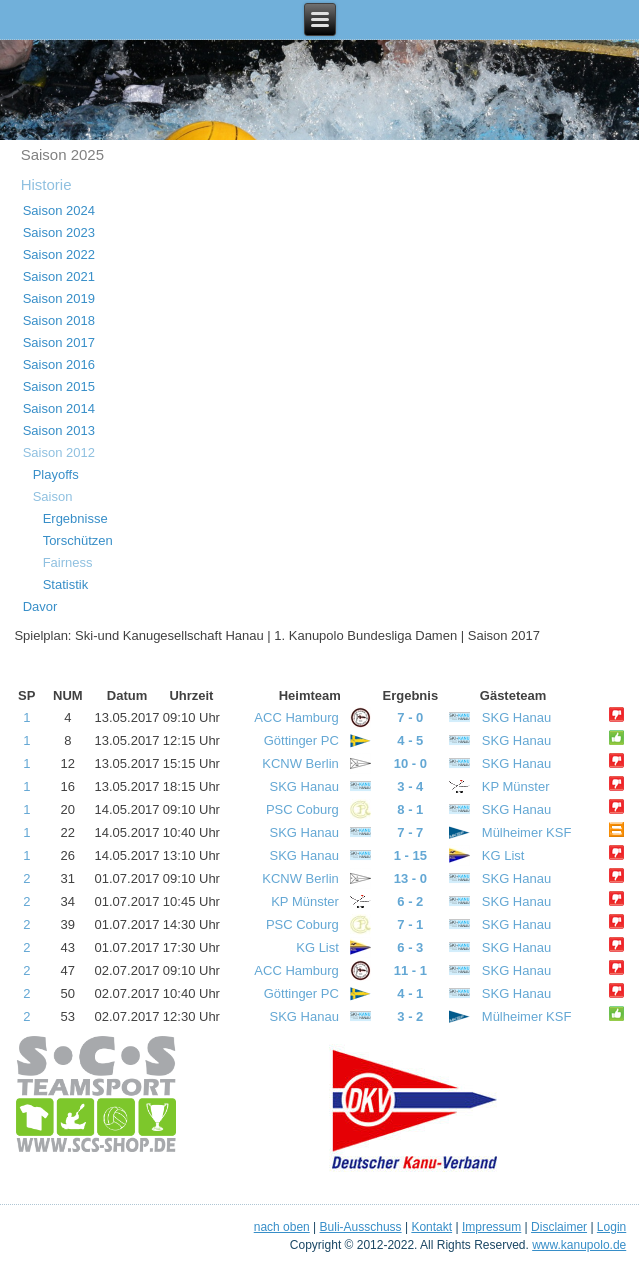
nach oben (282, 1227)
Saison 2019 (59, 298)
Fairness (68, 562)
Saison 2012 (59, 452)
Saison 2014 (59, 408)
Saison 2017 (59, 342)
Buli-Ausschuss (361, 1227)
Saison (53, 496)
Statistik (66, 584)
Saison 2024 (59, 210)
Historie (46, 184)
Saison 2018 (59, 320)
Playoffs (56, 474)
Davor (40, 606)
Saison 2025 (62, 154)
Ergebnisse (75, 518)
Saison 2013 (59, 430)
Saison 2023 (59, 232)
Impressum (491, 1227)
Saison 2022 (59, 254)
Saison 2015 (59, 386)
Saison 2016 (59, 364)
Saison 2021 (59, 276)
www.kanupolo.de (579, 1245)
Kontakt (431, 1227)
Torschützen (78, 540)
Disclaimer (559, 1227)
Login (611, 1227)
